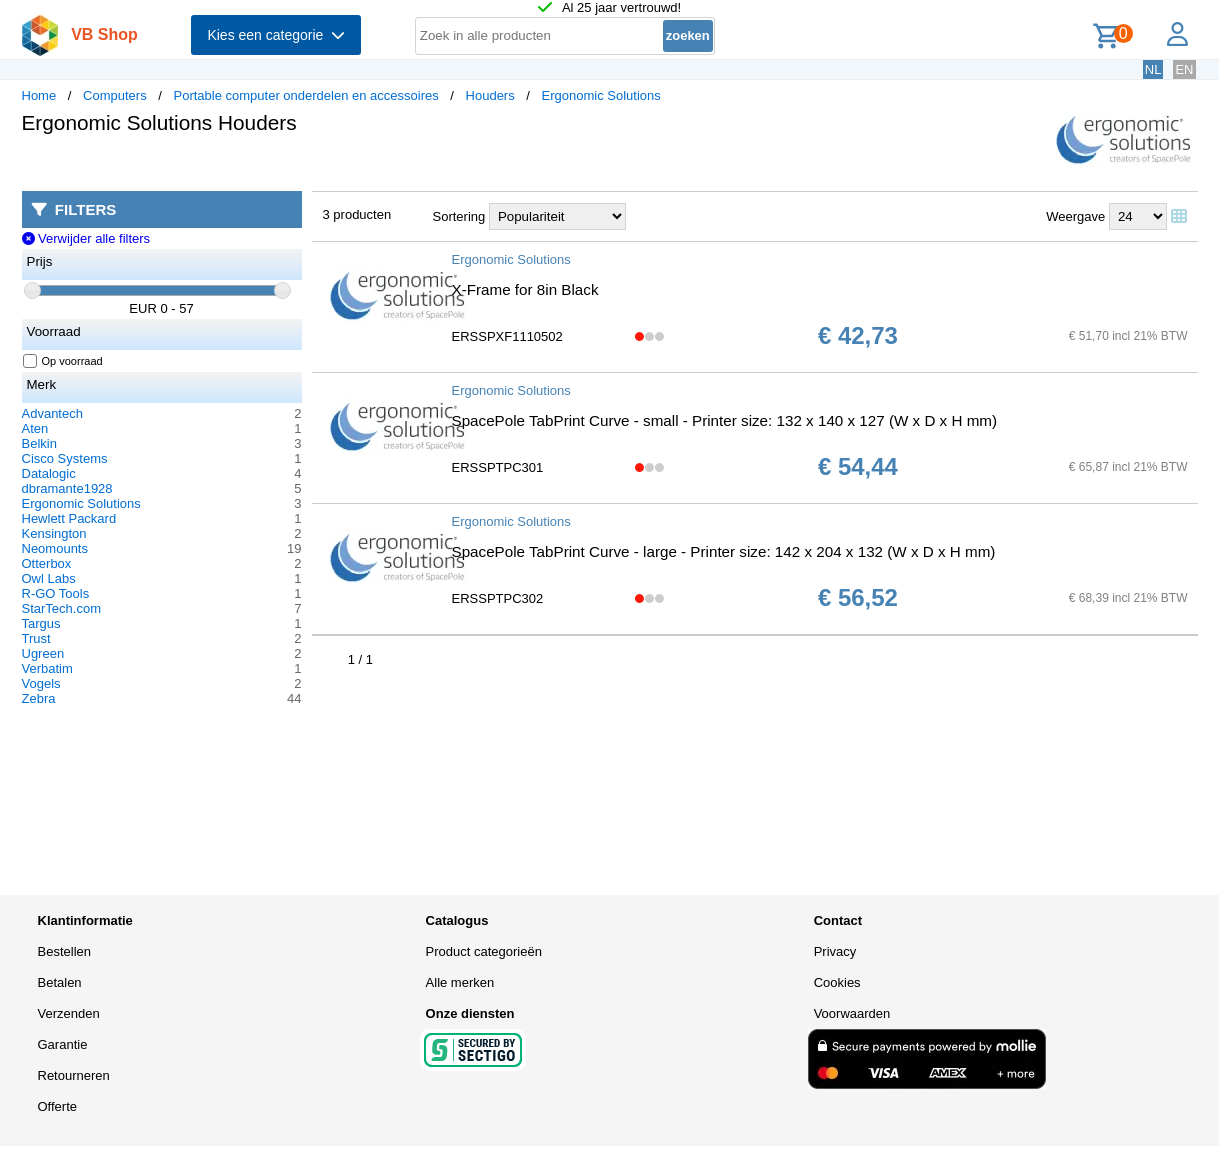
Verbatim (47, 668)
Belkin (39, 443)
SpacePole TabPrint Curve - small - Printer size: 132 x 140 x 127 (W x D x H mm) (725, 420)
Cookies (837, 982)
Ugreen (43, 653)
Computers (115, 95)
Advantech (52, 413)
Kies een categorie (276, 35)
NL (1153, 69)
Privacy (835, 951)
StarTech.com (61, 608)
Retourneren (74, 1075)
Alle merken (460, 982)
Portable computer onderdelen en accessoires (305, 95)
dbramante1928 (67, 488)
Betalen (60, 982)
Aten (35, 428)
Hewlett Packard (69, 518)
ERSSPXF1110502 (507, 336)
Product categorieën (484, 951)
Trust (36, 638)
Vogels (41, 683)
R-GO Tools (56, 593)
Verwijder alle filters (86, 238)
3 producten (357, 214)
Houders (490, 95)
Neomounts (55, 548)
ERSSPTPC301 (498, 467)
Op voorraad (63, 361)
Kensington (54, 533)
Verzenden (69, 1013)
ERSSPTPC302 (498, 598)
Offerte (58, 1106)
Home (39, 95)
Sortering (459, 216)
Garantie (63, 1044)
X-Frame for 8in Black (525, 289)
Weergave (1075, 216)
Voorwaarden (852, 1013)
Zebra (39, 698)
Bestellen (64, 951)
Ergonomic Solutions (601, 95)
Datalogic (49, 473)
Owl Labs (49, 578)
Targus (41, 623)
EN (1184, 69)
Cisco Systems (65, 458)
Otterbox (47, 563)
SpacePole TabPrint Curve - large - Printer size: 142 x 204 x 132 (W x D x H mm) (724, 551)
